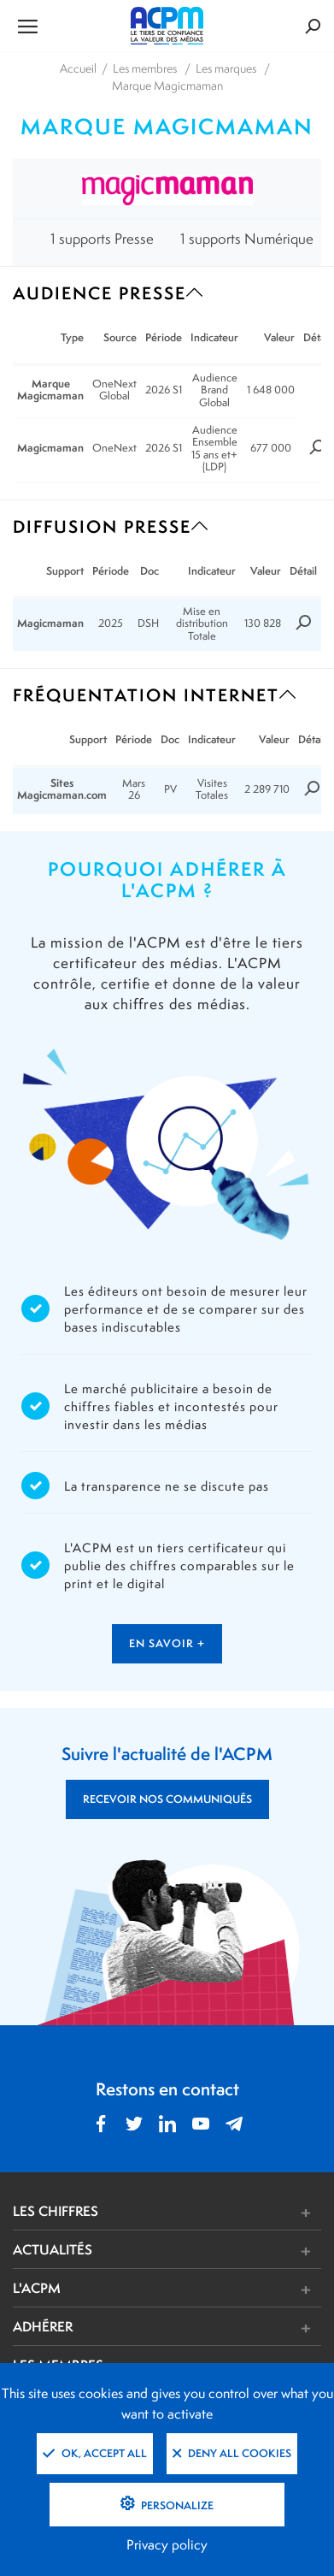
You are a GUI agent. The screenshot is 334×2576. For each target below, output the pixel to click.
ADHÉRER (43, 2326)
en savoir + (167, 1643)
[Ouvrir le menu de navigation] (64, 25)
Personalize (176, 2505)
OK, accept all (95, 2453)
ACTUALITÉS (52, 2249)
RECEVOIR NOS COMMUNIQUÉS (167, 1799)
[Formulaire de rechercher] (269, 26)
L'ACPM (37, 2287)
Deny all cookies (232, 2453)
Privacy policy (167, 2545)
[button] (231, 2213)
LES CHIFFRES (55, 2210)
